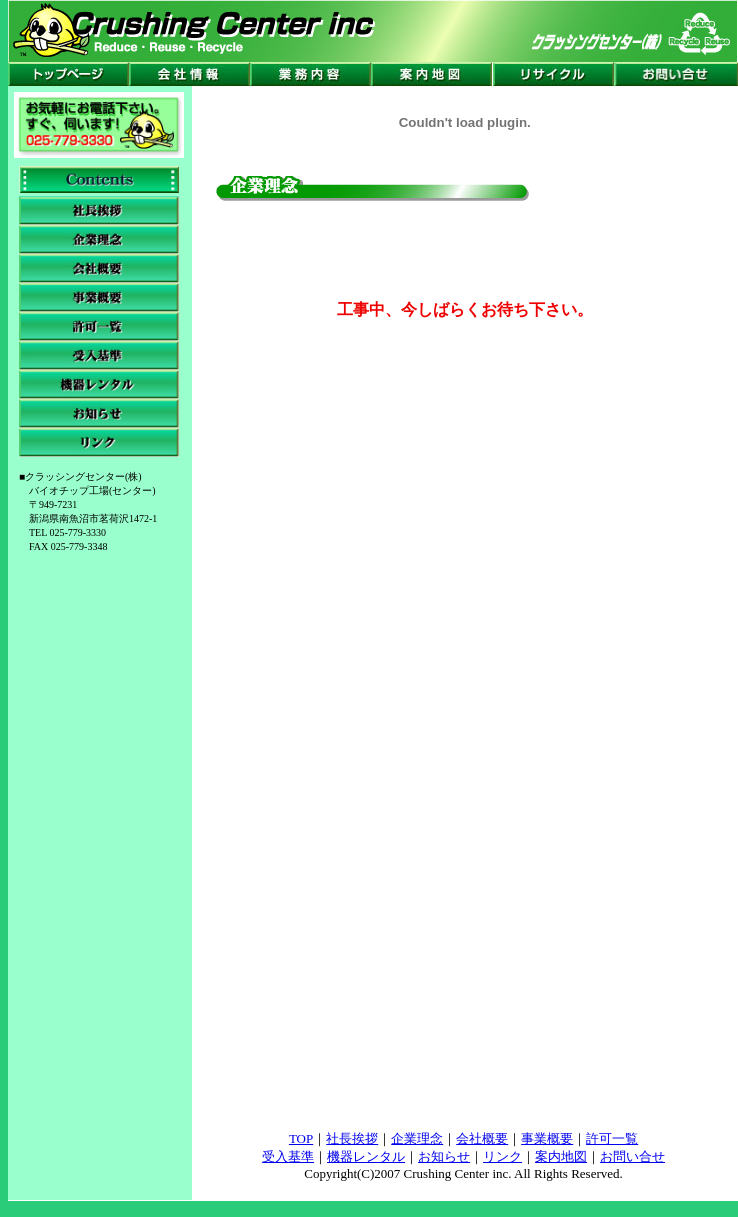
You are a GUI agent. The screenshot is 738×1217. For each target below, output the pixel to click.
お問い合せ (632, 1156)
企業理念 (417, 1138)
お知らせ (444, 1156)
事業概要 (547, 1138)
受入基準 (288, 1156)
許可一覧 (612, 1138)
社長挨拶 (352, 1138)
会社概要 (482, 1138)
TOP (301, 1138)
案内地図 (561, 1156)
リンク (502, 1156)
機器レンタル (366, 1156)
